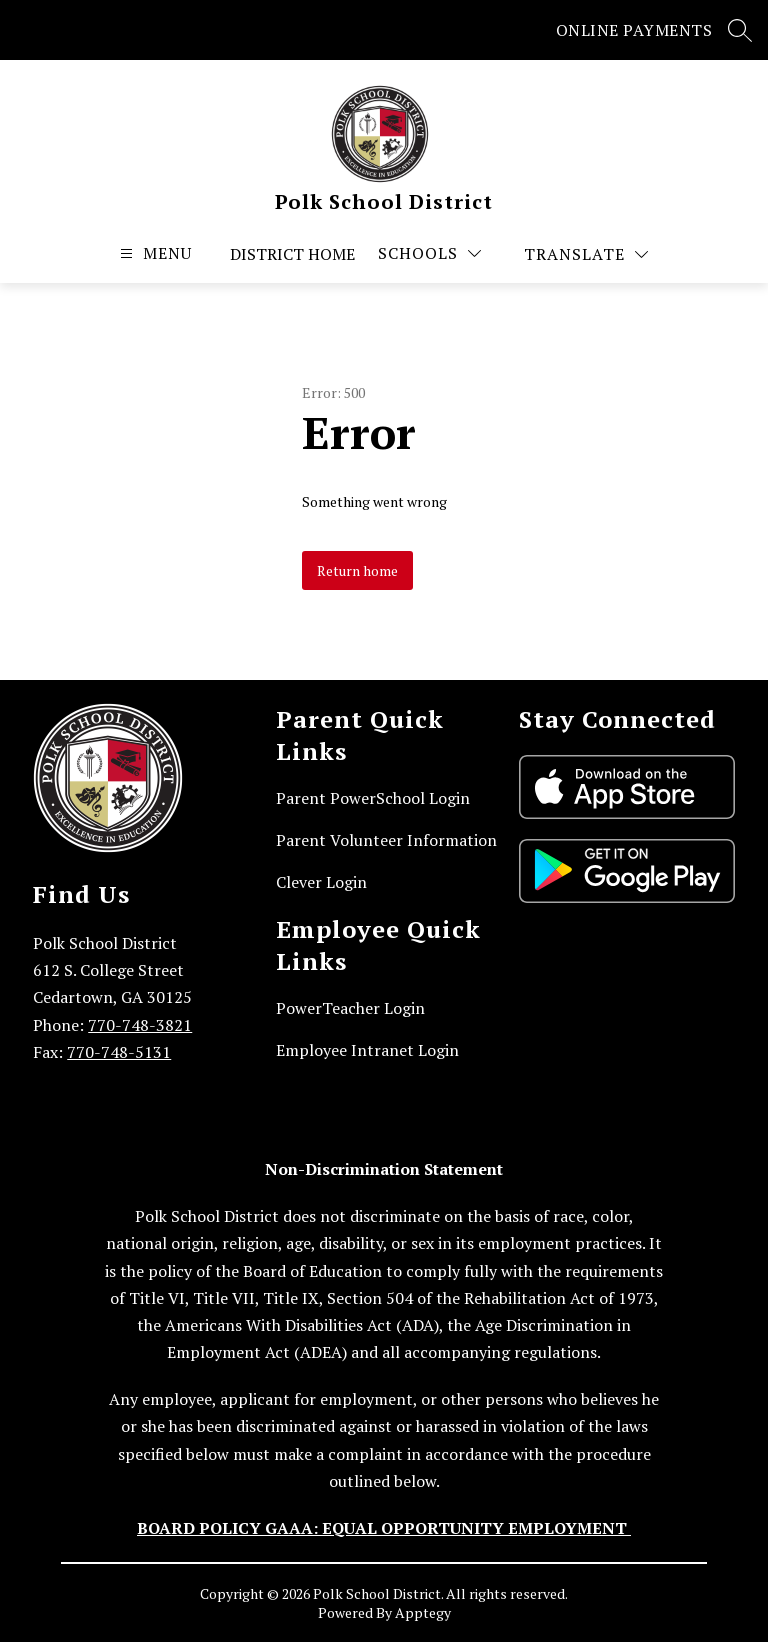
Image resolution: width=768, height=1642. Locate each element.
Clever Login (321, 882)
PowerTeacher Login (350, 1008)
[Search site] (740, 30)
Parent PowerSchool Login (373, 798)
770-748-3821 (140, 1025)
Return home (357, 570)
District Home (292, 254)
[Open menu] (153, 253)
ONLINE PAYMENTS (634, 30)
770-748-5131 (119, 1052)
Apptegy (423, 1612)
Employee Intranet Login (367, 1050)
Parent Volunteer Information (386, 840)
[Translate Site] (586, 254)
